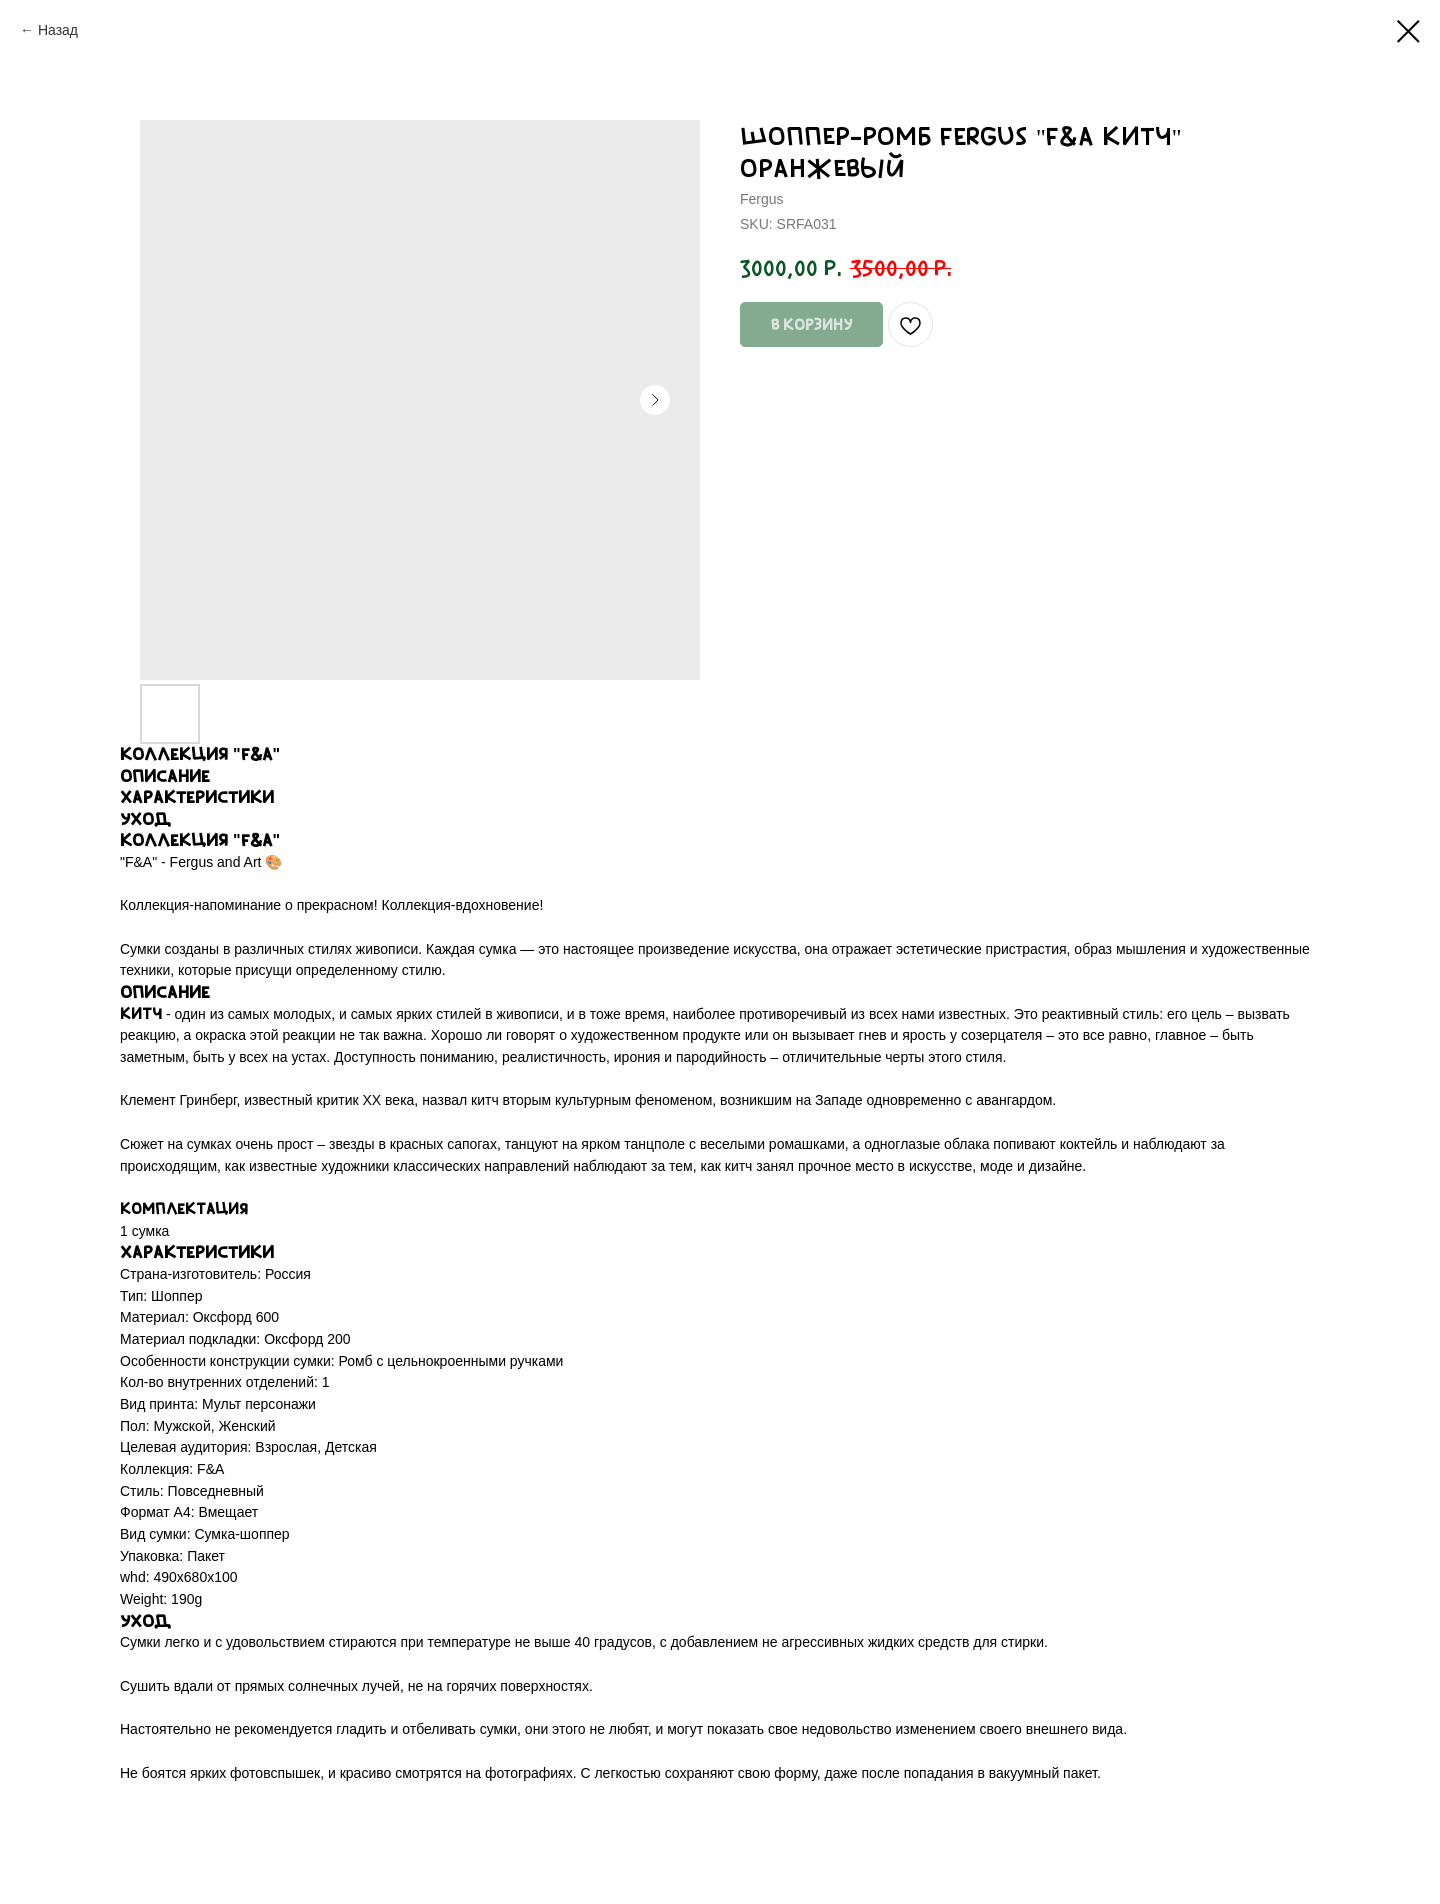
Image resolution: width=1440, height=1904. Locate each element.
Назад (58, 30)
